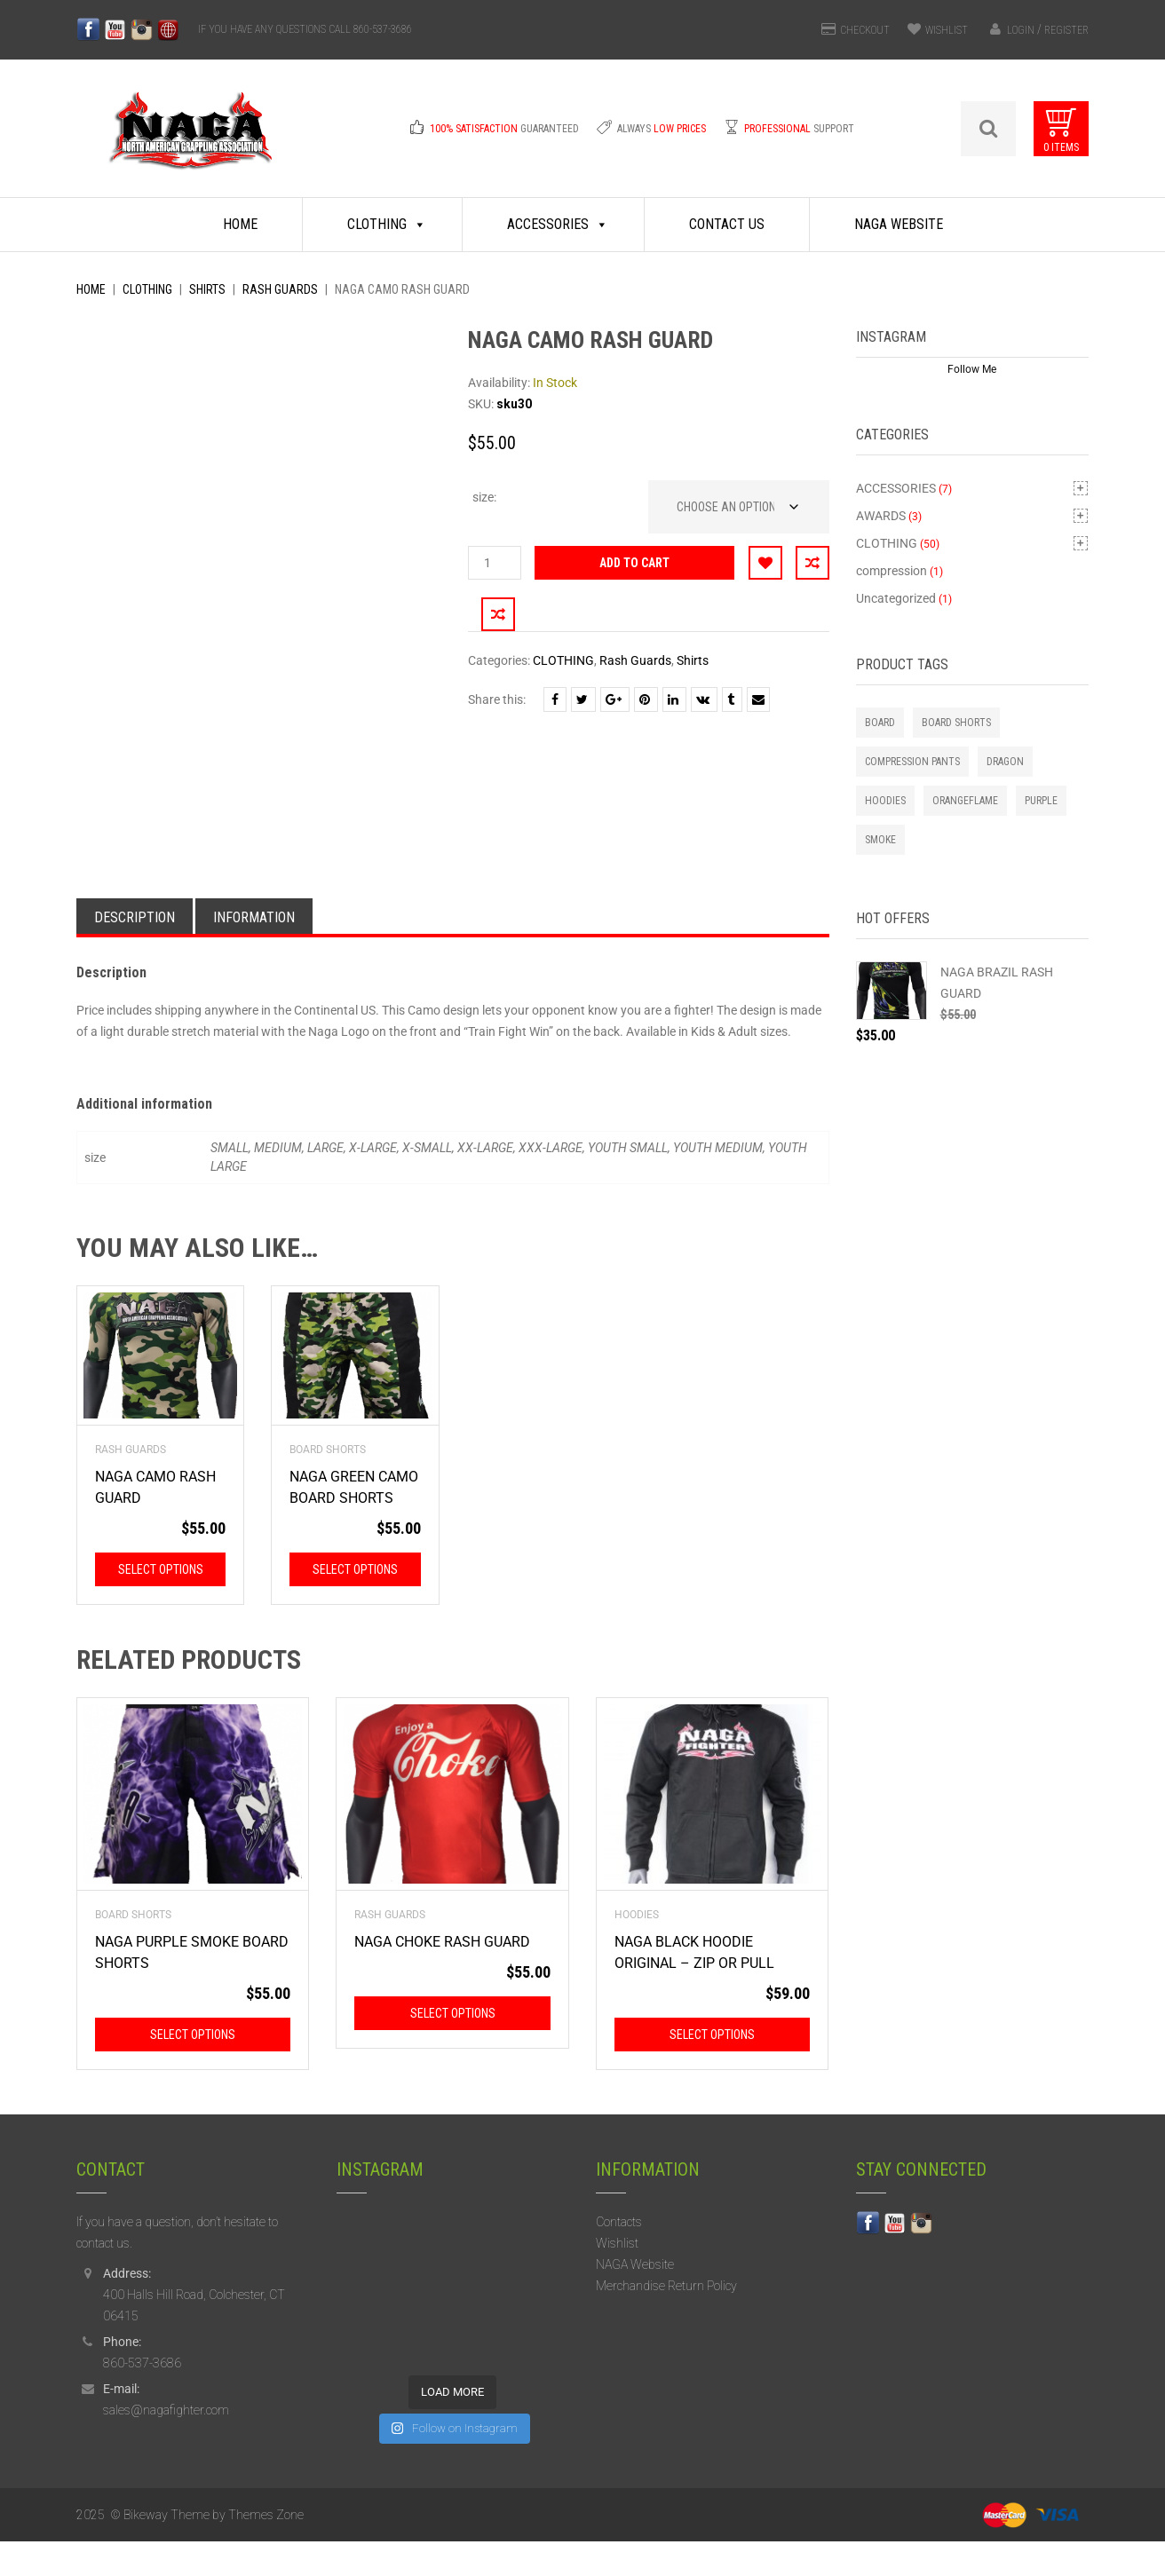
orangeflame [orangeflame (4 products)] (965, 800)
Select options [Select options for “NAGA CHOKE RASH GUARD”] (452, 2049)
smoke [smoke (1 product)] (880, 840)
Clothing (386, 224)
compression (891, 571)
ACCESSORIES (896, 488)
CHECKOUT (865, 30)
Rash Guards (280, 289)
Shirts (207, 289)
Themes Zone (266, 2549)
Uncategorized (896, 598)
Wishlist (617, 2279)
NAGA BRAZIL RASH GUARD (996, 982)
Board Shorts (327, 1485)
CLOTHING (147, 289)
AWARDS (881, 516)
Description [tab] (134, 952)
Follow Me (971, 369)
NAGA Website (898, 224)
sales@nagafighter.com (166, 2445)
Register (1066, 30)
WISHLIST (946, 30)
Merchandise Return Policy (666, 2321)
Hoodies (636, 1950)
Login (1020, 30)
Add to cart (634, 563)
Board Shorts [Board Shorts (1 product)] (956, 722)
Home (240, 224)
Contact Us (727, 224)
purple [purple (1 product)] (1041, 800)
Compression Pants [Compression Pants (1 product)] (912, 761)
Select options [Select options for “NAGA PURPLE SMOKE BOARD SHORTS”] (192, 2070)
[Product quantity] (494, 563)
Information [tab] (254, 952)
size (483, 497)
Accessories (557, 224)
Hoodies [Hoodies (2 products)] (885, 800)
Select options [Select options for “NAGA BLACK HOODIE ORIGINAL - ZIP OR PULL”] (712, 2070)
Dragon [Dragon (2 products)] (1005, 761)
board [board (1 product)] (880, 722)
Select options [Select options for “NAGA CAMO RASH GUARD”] (160, 1605)
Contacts (619, 2257)
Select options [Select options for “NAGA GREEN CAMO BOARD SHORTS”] (355, 1605)
